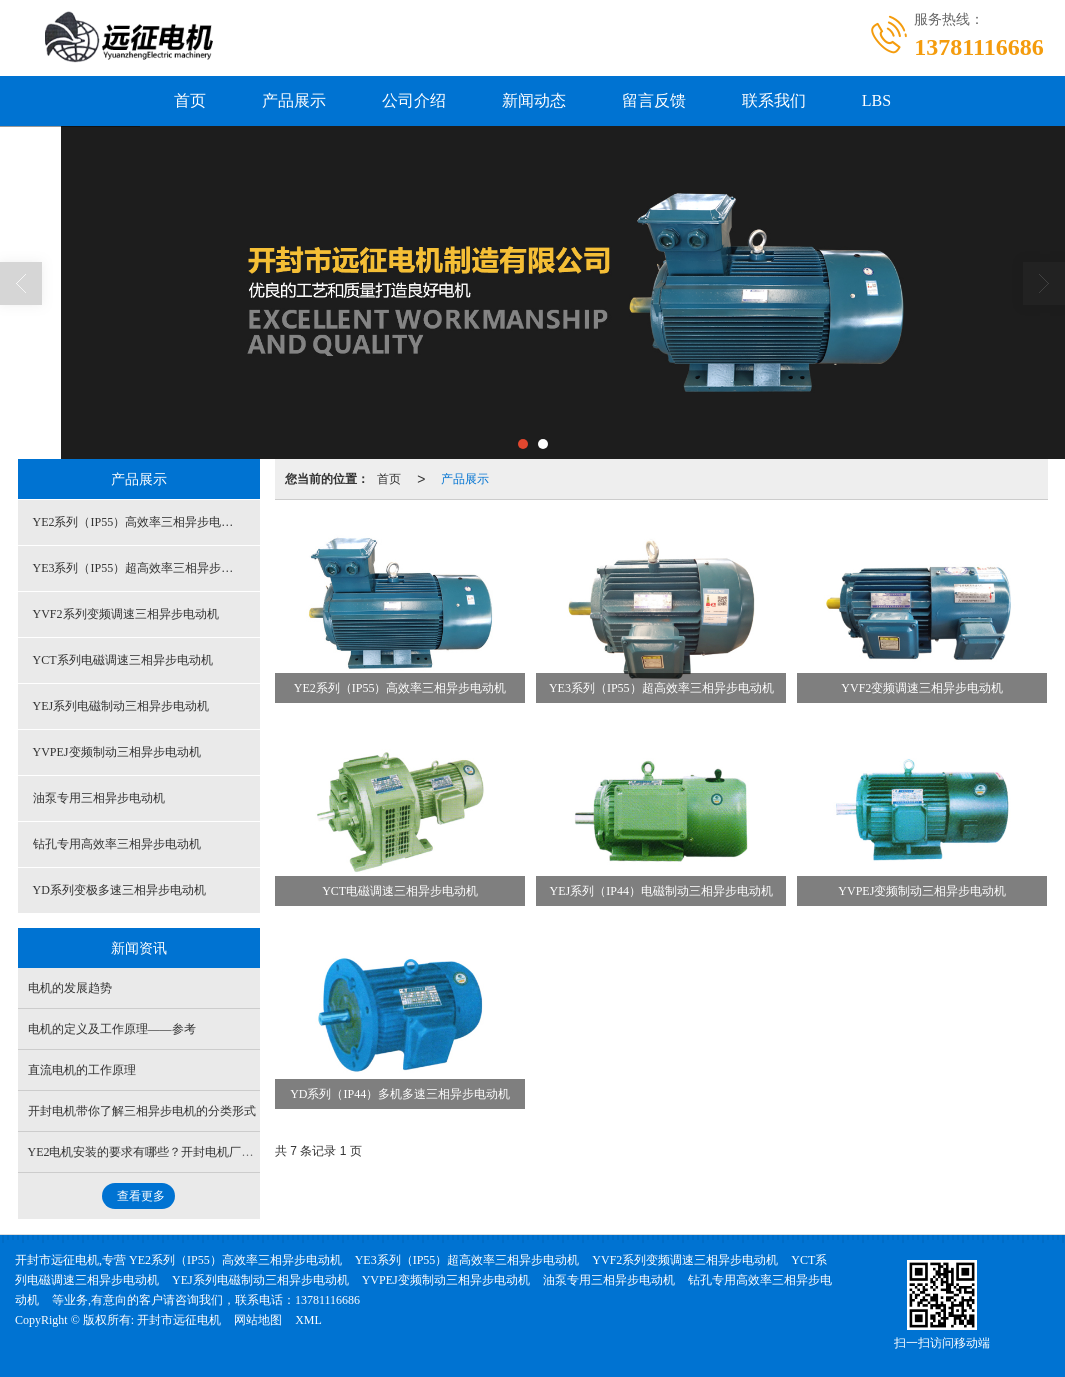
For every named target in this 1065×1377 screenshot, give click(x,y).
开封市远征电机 (179, 1320)
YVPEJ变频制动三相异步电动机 (117, 752)
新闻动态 (534, 100)
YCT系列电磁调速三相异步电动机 (123, 660)
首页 (190, 100)
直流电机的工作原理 (82, 1070)
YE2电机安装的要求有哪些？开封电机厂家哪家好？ (165, 1152)
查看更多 (141, 1196)
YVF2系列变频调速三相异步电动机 (126, 614)
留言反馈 (654, 100)
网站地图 (258, 1320)
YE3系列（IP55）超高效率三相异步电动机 (145, 568)
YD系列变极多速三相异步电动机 (119, 890)
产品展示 (294, 100)
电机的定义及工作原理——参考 (112, 1029)
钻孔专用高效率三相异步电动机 (117, 844)
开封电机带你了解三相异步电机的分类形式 (142, 1111)
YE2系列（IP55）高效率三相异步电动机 (139, 522)
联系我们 (774, 100)
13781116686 (327, 1300)
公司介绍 (414, 100)
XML (308, 1320)
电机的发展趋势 (70, 988)
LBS (876, 100)
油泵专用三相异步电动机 (99, 798)
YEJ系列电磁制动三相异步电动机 (121, 706)
